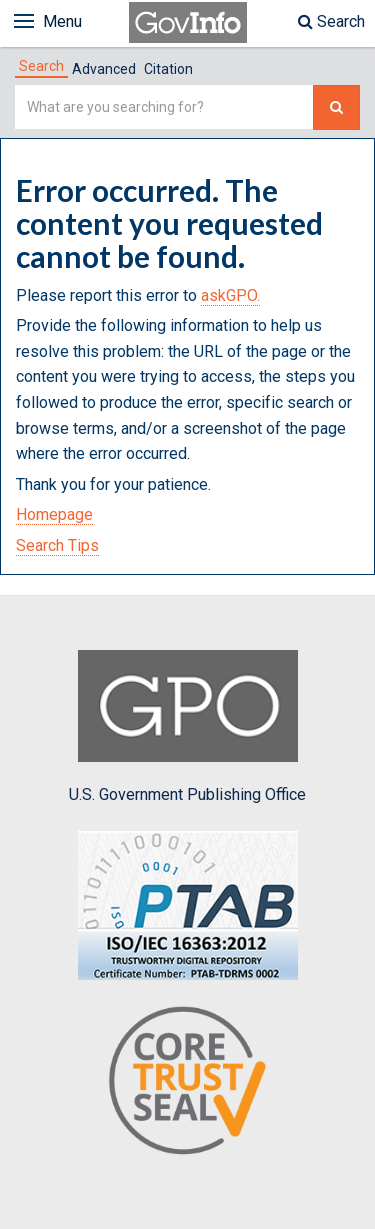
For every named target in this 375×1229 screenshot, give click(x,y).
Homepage (54, 514)
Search (331, 21)
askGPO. (230, 295)
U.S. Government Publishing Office (187, 727)
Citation (168, 69)
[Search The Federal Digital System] (336, 107)
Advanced (104, 69)
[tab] (41, 66)
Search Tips (57, 545)
